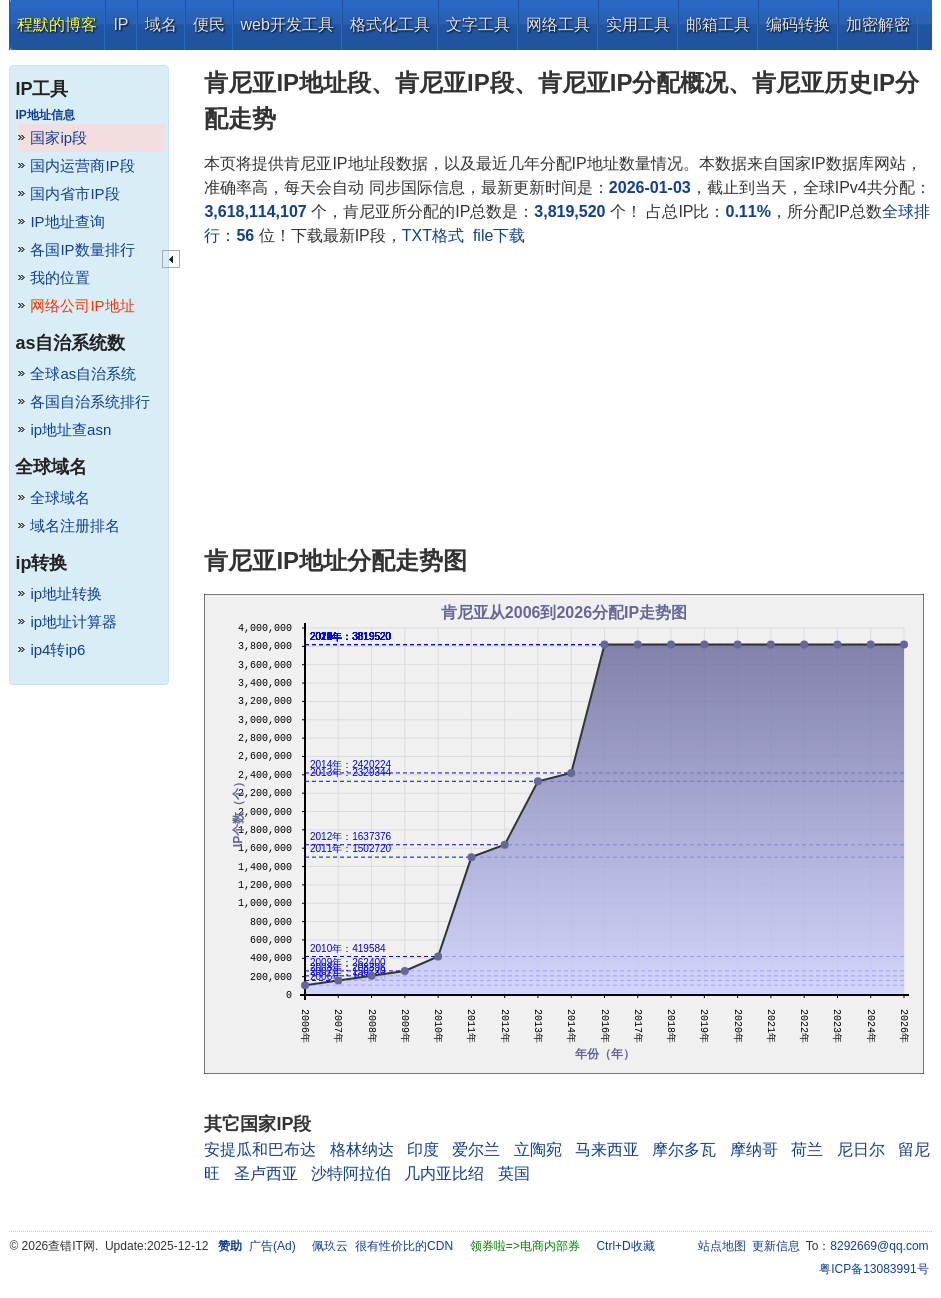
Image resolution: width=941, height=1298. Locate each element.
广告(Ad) (272, 1246)
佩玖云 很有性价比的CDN (382, 1246)
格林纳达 (362, 1149)
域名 (161, 24)
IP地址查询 (67, 221)
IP (120, 24)
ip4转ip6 (57, 649)
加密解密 (878, 24)
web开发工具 (287, 24)
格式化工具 (390, 24)
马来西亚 (607, 1149)
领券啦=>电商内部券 (525, 1246)
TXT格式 (433, 235)
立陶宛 (538, 1149)
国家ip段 (58, 137)
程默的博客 (57, 24)
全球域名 (60, 497)
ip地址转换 (66, 593)
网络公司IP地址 (82, 305)
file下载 (499, 235)
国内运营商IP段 (82, 165)
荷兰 (807, 1149)
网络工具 (558, 24)
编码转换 (798, 24)
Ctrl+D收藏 (625, 1246)
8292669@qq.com (879, 1246)
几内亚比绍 (444, 1173)
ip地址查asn (70, 429)
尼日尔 (861, 1149)
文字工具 (478, 24)
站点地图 (722, 1246)
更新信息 (776, 1246)
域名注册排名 (75, 525)
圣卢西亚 (266, 1173)
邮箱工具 (718, 24)
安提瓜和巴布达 (260, 1149)
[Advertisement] (567, 398)
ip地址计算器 (73, 621)
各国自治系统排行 (90, 401)
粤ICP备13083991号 (873, 1269)
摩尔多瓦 (684, 1149)
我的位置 (60, 277)
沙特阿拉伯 (351, 1173)
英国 (514, 1173)
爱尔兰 (476, 1149)
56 (245, 235)
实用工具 (638, 24)
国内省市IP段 (74, 193)
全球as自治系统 (83, 373)
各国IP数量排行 (82, 249)
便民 (209, 24)
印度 (423, 1149)
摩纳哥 (754, 1149)
